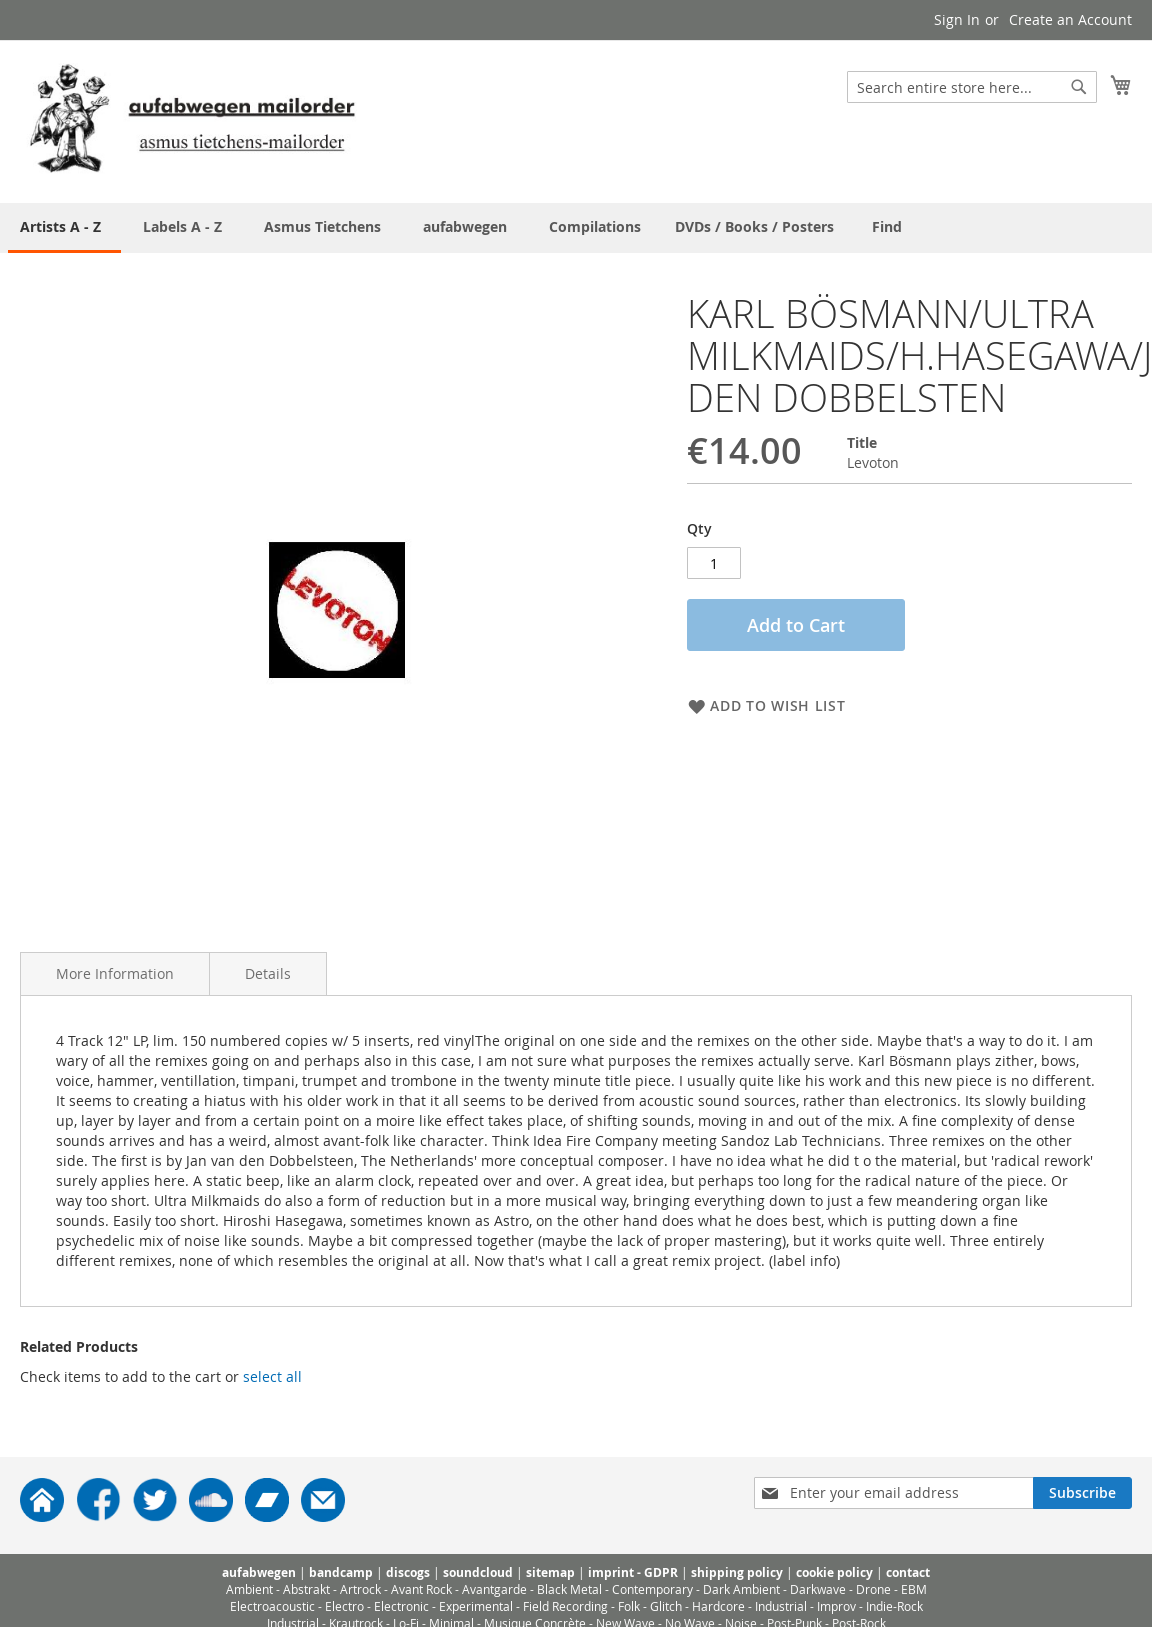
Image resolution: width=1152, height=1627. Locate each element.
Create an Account (1070, 19)
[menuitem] (887, 226)
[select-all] (272, 1377)
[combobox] (972, 87)
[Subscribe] (1082, 1493)
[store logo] (192, 120)
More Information (115, 973)
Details (268, 973)
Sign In (957, 19)
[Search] (1079, 87)
